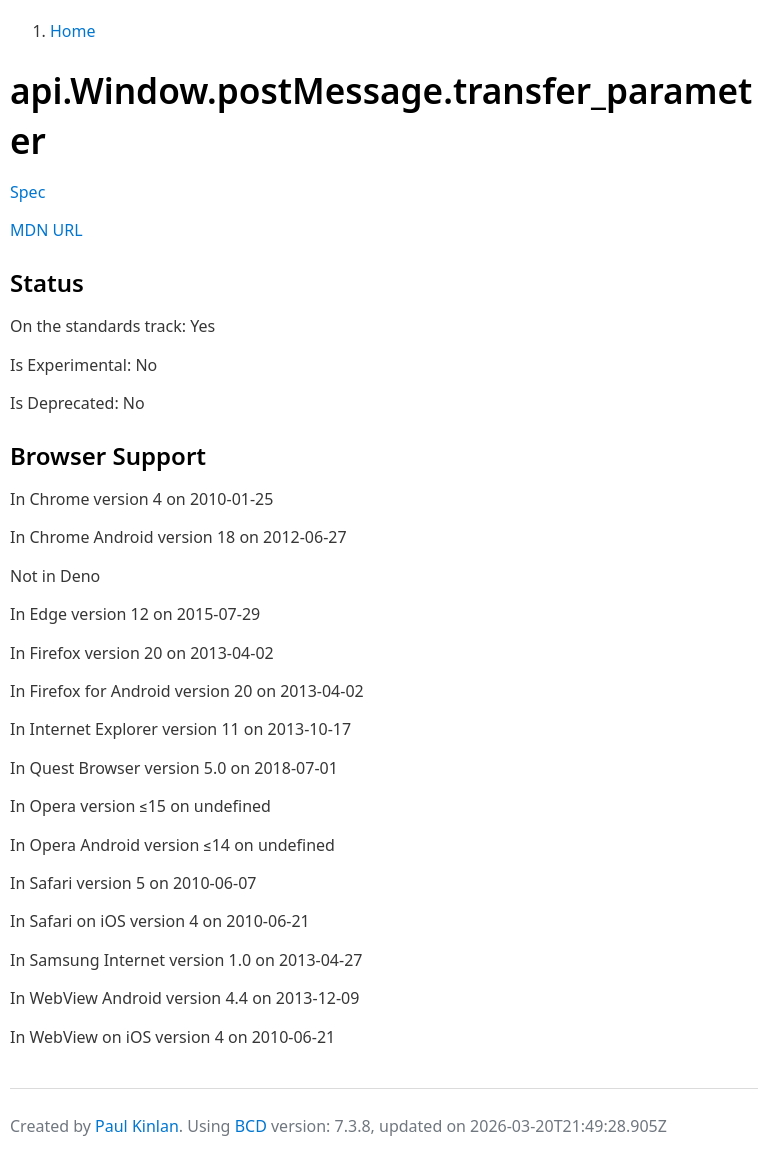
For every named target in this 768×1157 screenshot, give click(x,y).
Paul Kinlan (137, 1126)
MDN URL (46, 230)
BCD (251, 1126)
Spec (27, 192)
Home (73, 31)
